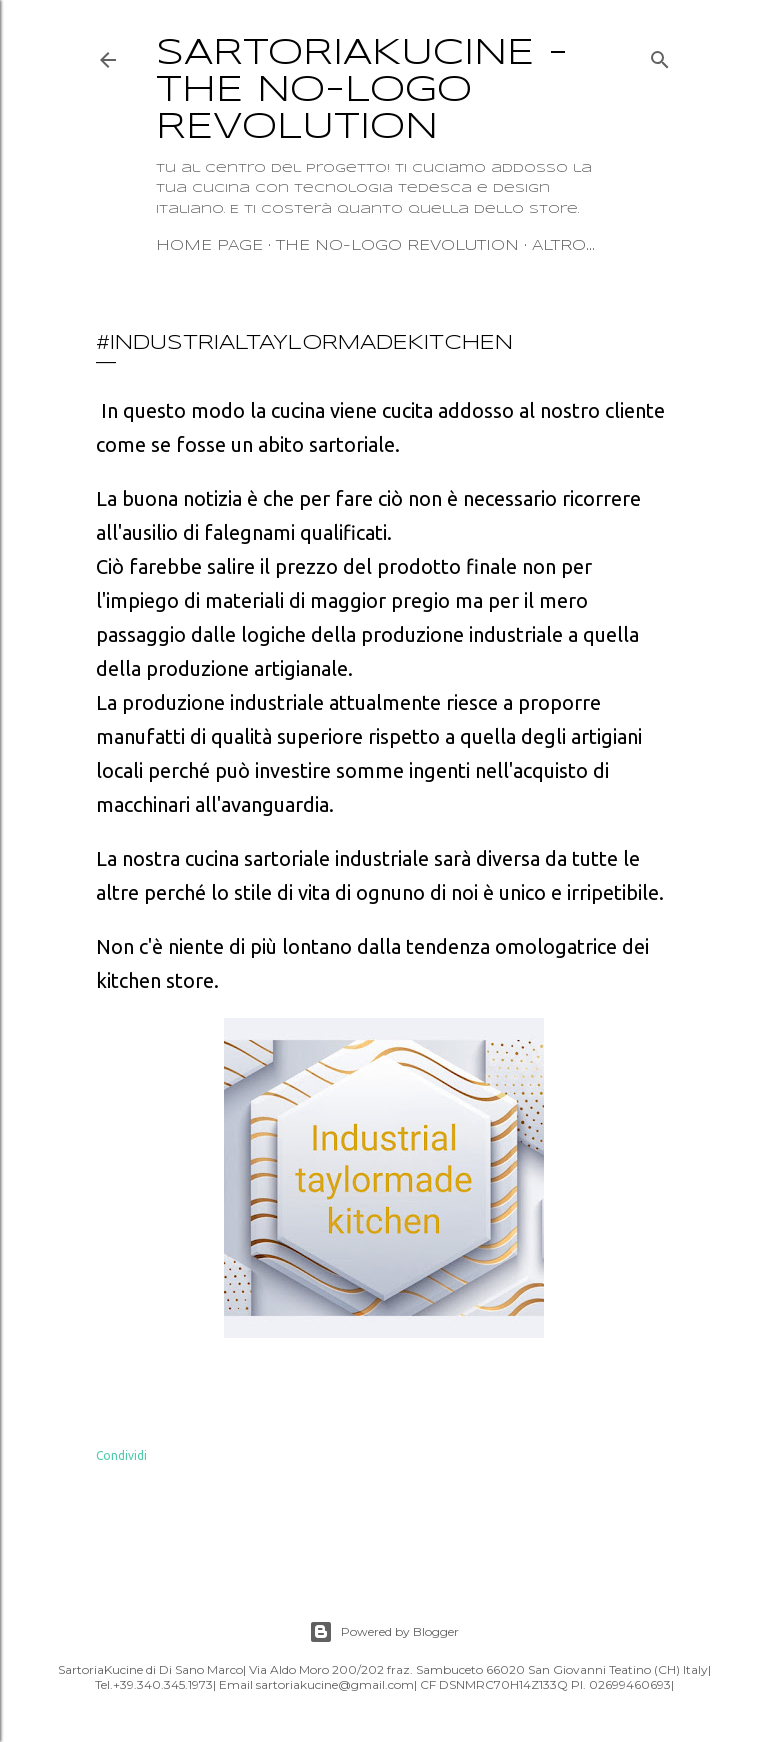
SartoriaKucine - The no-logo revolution (362, 91)
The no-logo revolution (397, 246)
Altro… (563, 246)
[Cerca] (660, 55)
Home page (209, 246)
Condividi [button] (121, 1455)
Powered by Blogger (384, 1632)
